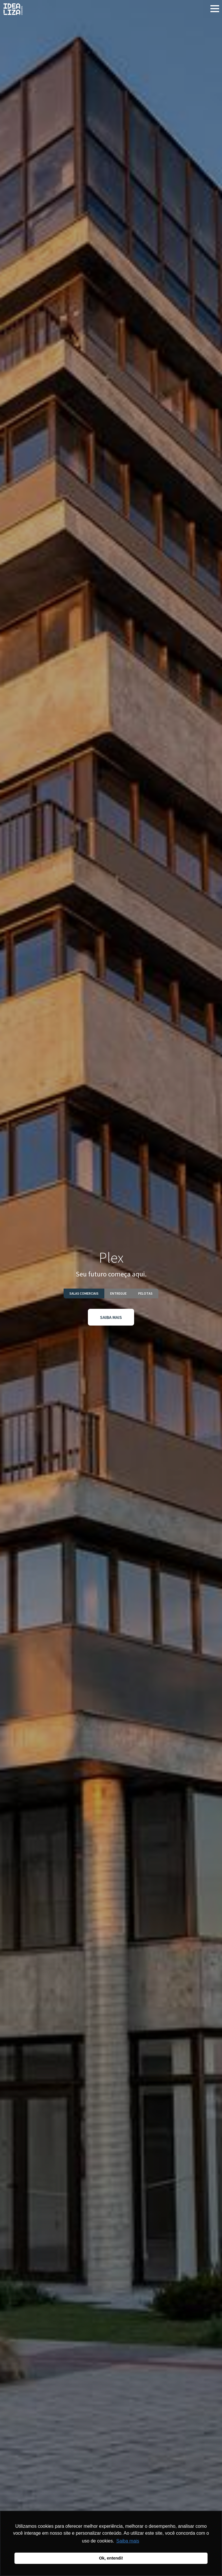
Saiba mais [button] (127, 2540)
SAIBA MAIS (111, 1317)
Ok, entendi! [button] (111, 2558)
